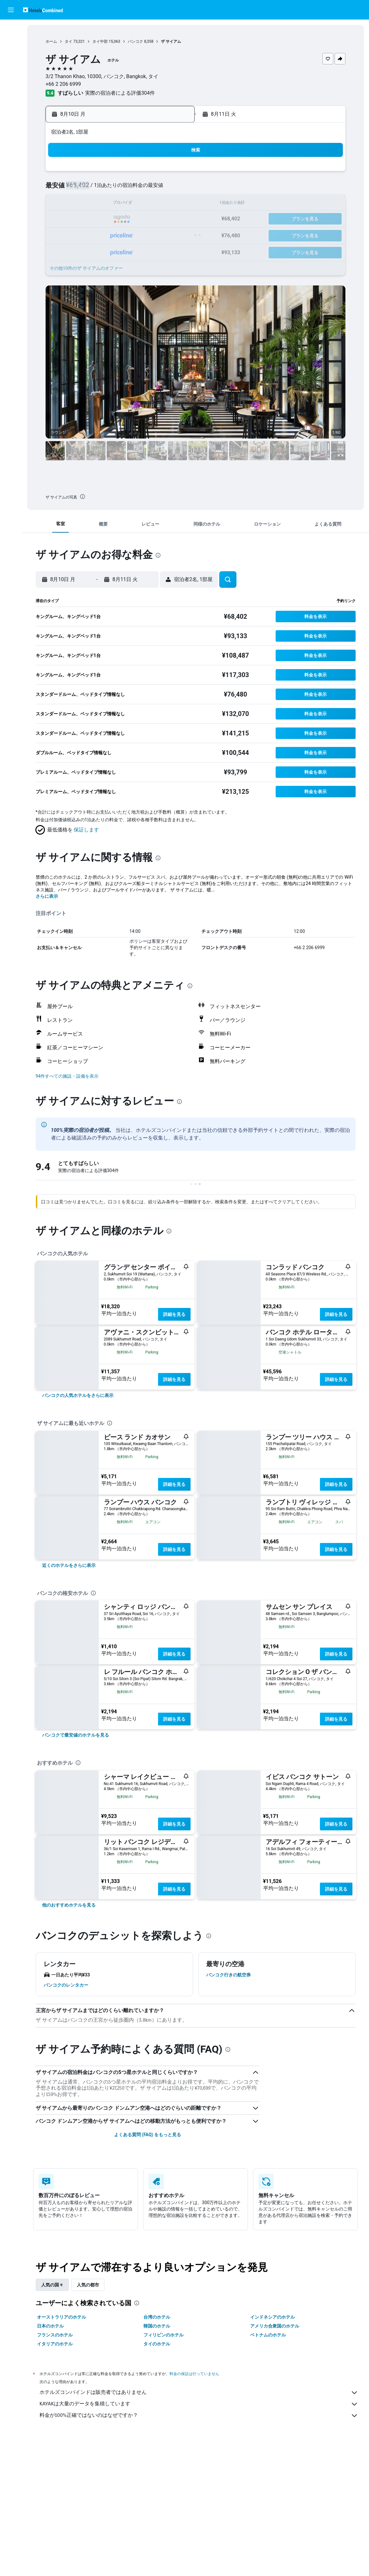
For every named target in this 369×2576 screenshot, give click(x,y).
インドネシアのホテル (272, 2317)
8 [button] (173, 189)
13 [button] (143, 204)
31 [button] (97, 250)
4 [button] (112, 189)
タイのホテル (156, 2343)
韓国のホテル (156, 2326)
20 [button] (143, 219)
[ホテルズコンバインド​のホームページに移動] (43, 10)
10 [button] (97, 204)
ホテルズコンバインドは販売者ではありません (199, 2392)
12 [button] (128, 204)
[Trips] (11, 101)
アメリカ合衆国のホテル (274, 2326)
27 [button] (143, 235)
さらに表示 (47, 896)
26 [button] (128, 235)
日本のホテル (50, 2326)
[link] (78, 1395)
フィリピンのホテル (163, 2334)
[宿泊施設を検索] (11, 42)
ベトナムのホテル (268, 2334)
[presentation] (82, 496)
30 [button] (82, 250)
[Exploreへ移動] (11, 83)
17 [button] (97, 219)
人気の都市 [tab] (88, 2284)
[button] (11, 10)
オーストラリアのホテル (61, 2317)
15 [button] (174, 204)
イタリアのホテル (55, 2343)
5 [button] (128, 189)
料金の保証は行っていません (194, 2373)
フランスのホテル (55, 2334)
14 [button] (159, 204)
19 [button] (128, 219)
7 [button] (158, 189)
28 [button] (159, 235)
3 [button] (97, 189)
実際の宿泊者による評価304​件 (120, 93)
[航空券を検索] (11, 29)
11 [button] (113, 204)
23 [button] (82, 235)
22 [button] (174, 219)
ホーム (51, 41)
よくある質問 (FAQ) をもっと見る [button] (147, 2134)
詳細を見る (174, 1314)
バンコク (135, 41)
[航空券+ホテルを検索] (11, 69)
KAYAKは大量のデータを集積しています (199, 2404)
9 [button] (82, 204)
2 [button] (82, 189)
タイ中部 (100, 41)
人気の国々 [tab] (52, 2284)
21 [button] (159, 219)
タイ (68, 41)
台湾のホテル (156, 2317)
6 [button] (143, 189)
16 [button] (82, 219)
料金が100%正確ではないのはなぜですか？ (199, 2415)
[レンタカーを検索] (11, 56)
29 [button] (174, 235)
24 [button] (97, 235)
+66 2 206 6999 (63, 84)
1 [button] (173, 173)
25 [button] (113, 235)
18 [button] (113, 219)
